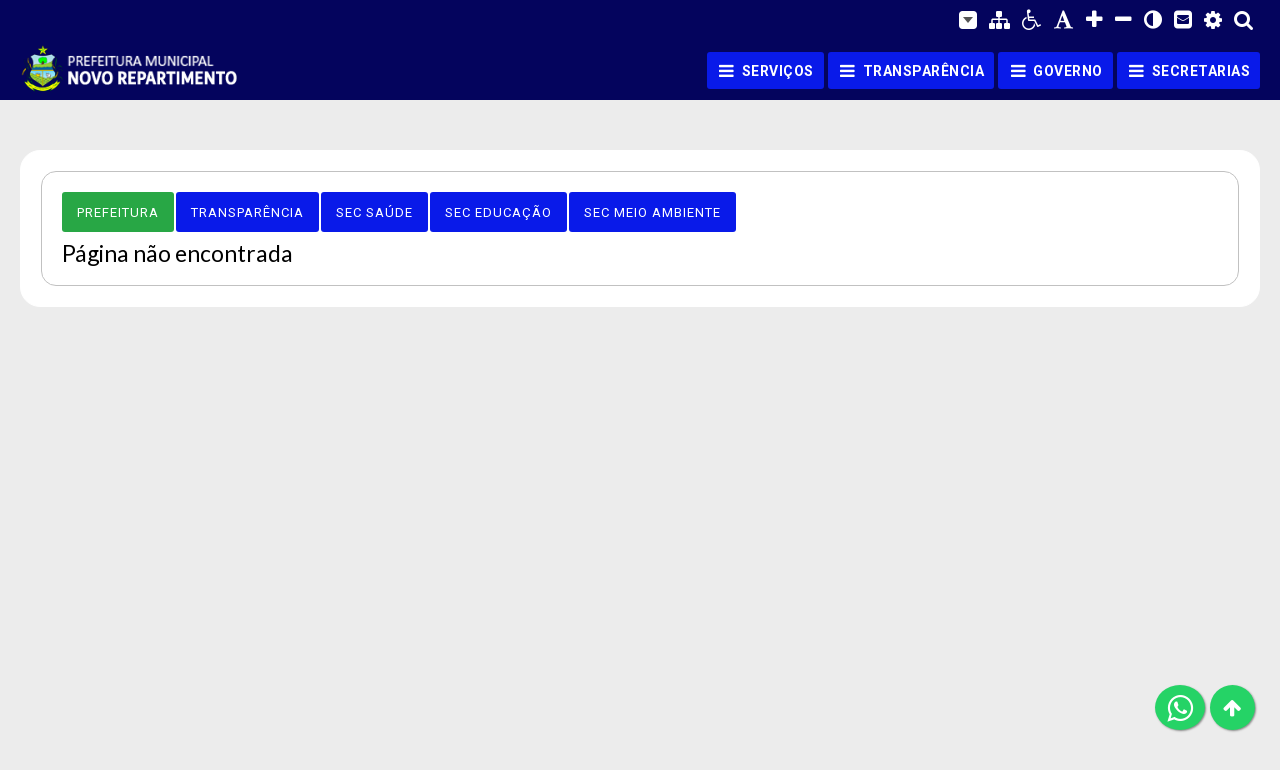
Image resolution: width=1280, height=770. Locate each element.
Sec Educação (498, 212)
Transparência (247, 212)
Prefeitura (118, 212)
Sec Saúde (374, 212)
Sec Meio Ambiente (652, 212)
